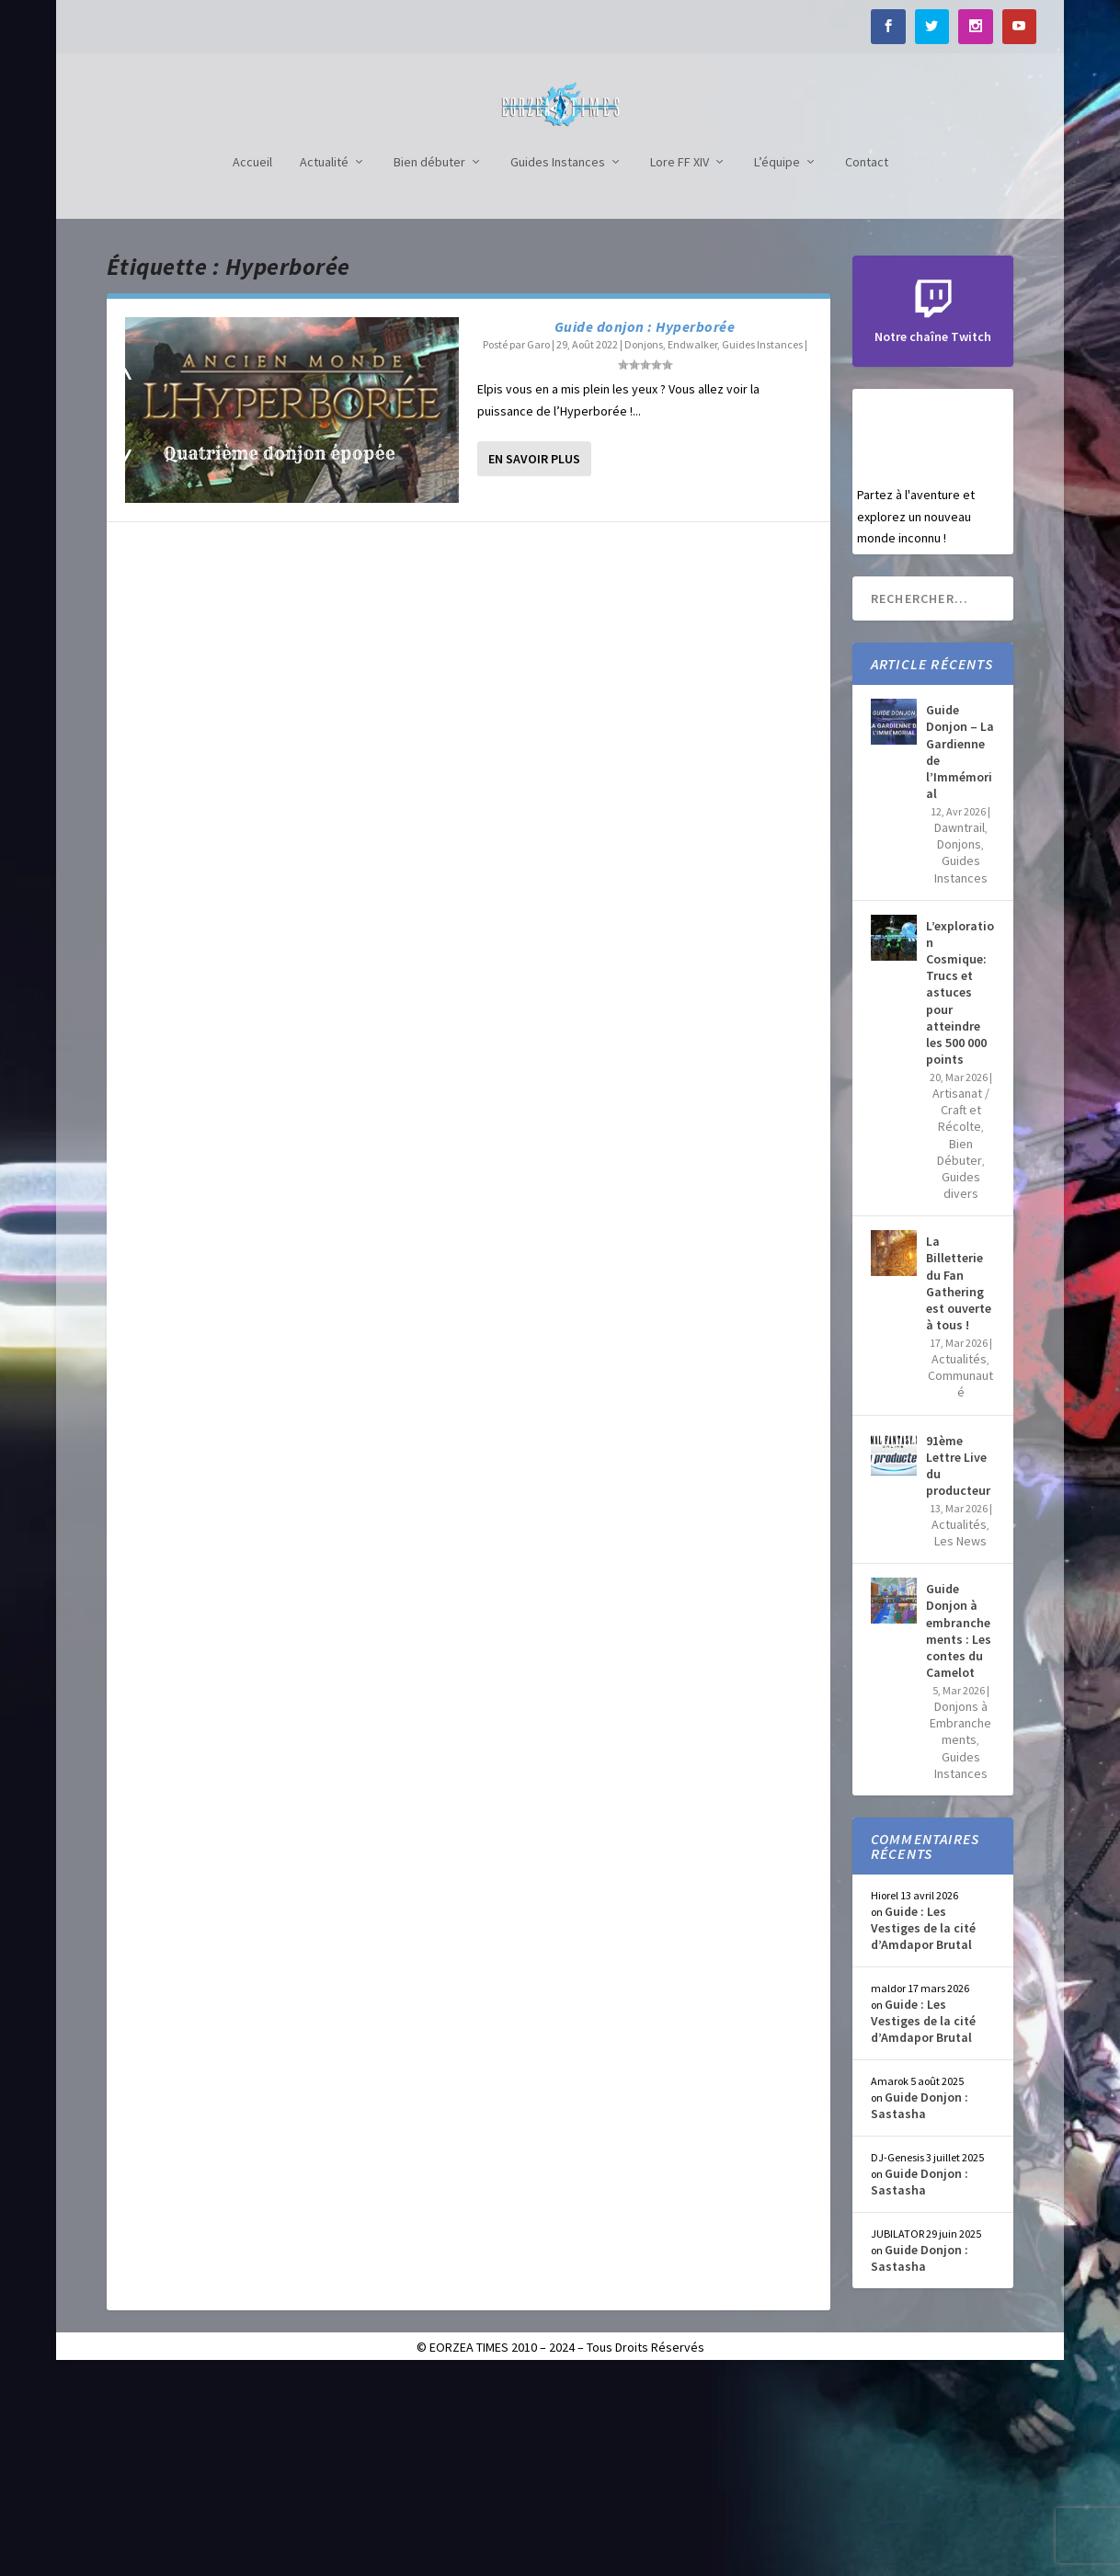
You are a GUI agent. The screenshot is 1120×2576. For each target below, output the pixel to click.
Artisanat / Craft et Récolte (960, 1312)
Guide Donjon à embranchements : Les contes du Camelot (958, 1833)
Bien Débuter (959, 1354)
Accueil (252, 364)
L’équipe (777, 364)
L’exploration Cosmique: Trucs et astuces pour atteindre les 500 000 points (960, 1195)
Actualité (324, 364)
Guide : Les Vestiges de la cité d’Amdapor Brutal (923, 2130)
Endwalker (692, 546)
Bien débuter (429, 364)
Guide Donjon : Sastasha (919, 2307)
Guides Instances (557, 364)
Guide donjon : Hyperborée (645, 528)
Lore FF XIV (679, 364)
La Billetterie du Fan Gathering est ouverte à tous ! (958, 1485)
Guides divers (961, 1387)
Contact (866, 364)
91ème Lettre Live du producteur (958, 1668)
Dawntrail (959, 1029)
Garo (538, 546)
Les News (960, 1743)
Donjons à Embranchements (960, 1925)
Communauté (960, 1585)
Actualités (959, 1561)
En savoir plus (534, 661)
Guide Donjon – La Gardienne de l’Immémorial (960, 954)
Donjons (643, 546)
